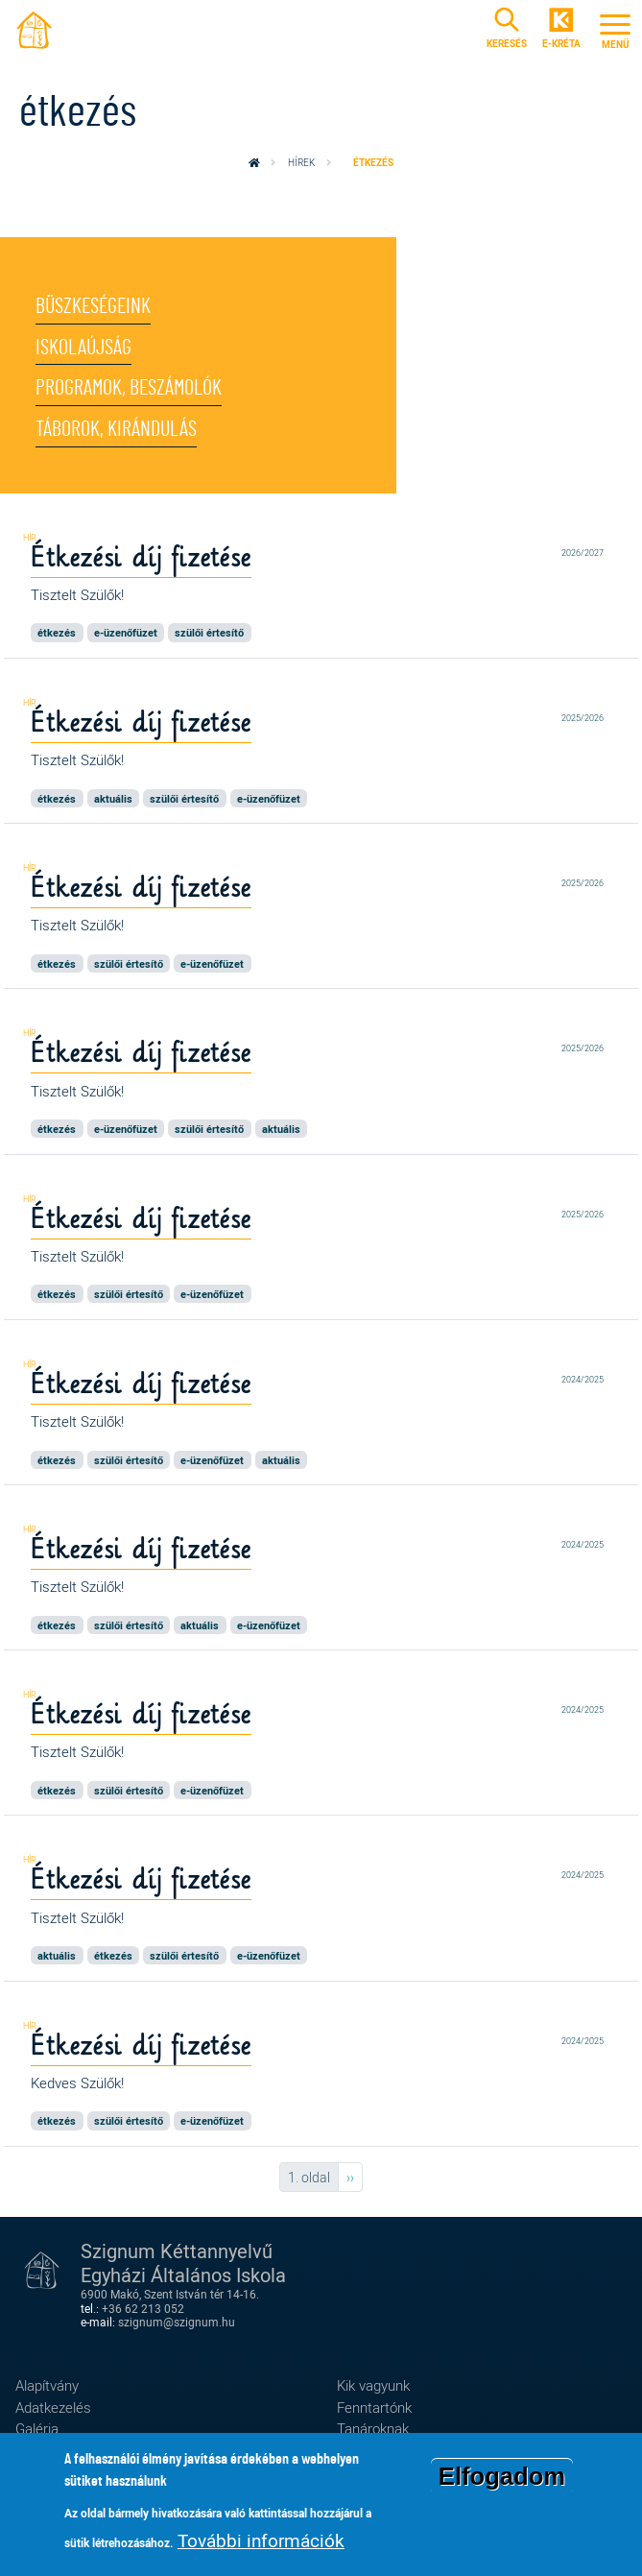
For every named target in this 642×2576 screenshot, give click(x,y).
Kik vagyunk (373, 2385)
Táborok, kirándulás (116, 429)
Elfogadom (502, 2480)
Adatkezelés (53, 2407)
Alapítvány (47, 2385)
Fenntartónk (374, 2407)
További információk (261, 2544)
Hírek (301, 162)
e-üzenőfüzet (125, 632)
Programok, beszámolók (129, 387)
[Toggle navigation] (615, 29)
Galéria (37, 2428)
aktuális (113, 798)
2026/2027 (582, 553)
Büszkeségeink (93, 306)
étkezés (56, 632)
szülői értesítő (209, 632)
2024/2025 (582, 1379)
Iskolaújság (83, 347)
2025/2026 (582, 718)
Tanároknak (373, 2428)
